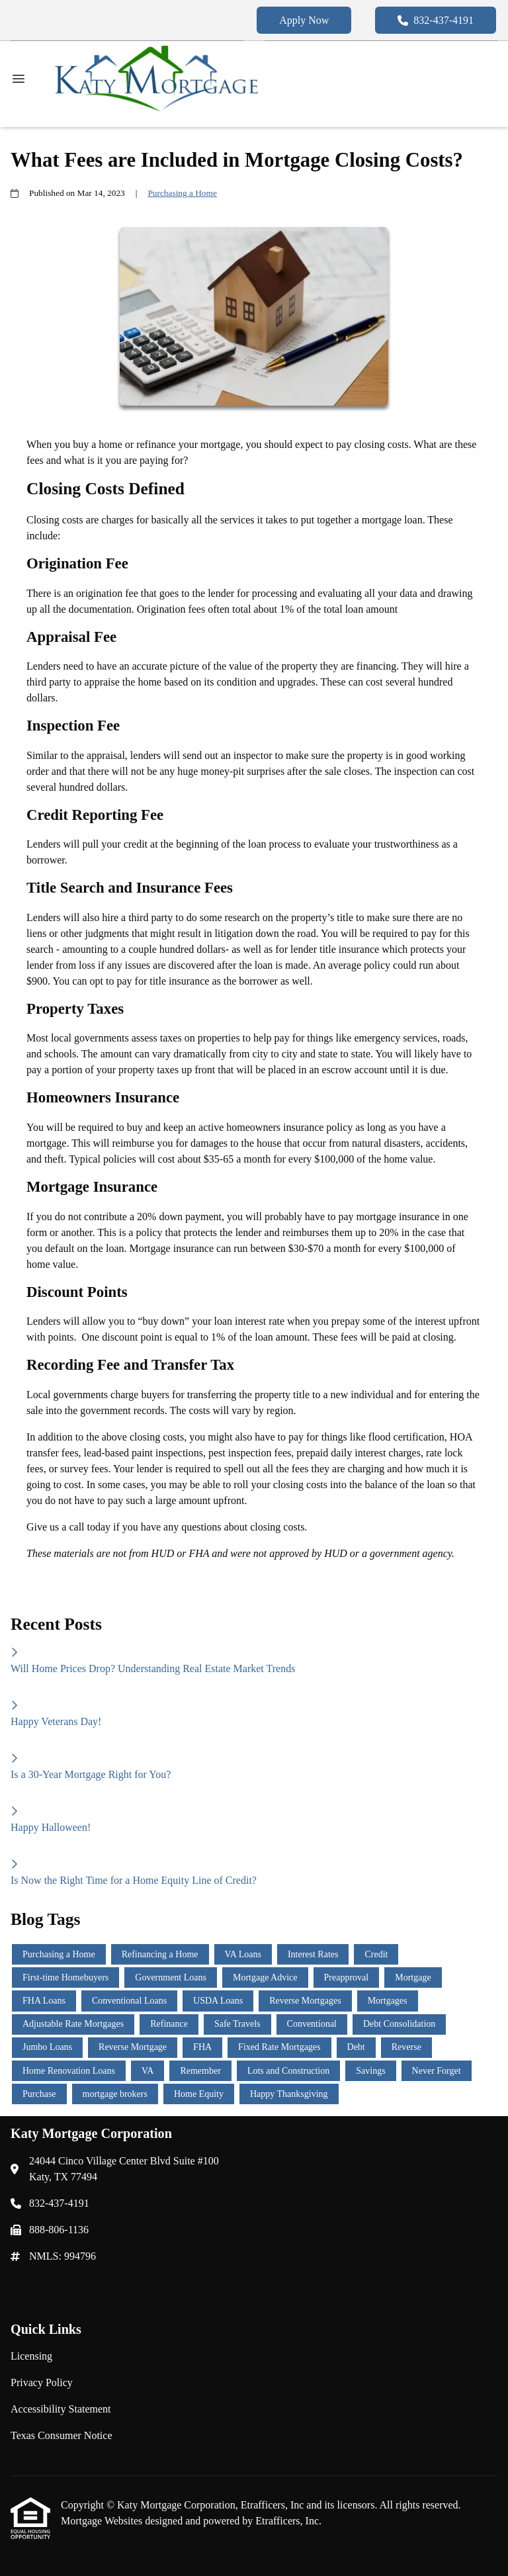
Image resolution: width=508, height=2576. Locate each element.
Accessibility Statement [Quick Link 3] (61, 2409)
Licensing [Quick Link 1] (31, 2356)
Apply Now (304, 20)
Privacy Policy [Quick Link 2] (42, 2382)
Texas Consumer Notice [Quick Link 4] (61, 2435)
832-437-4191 (436, 20)
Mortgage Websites (103, 2520)
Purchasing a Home (182, 193)
